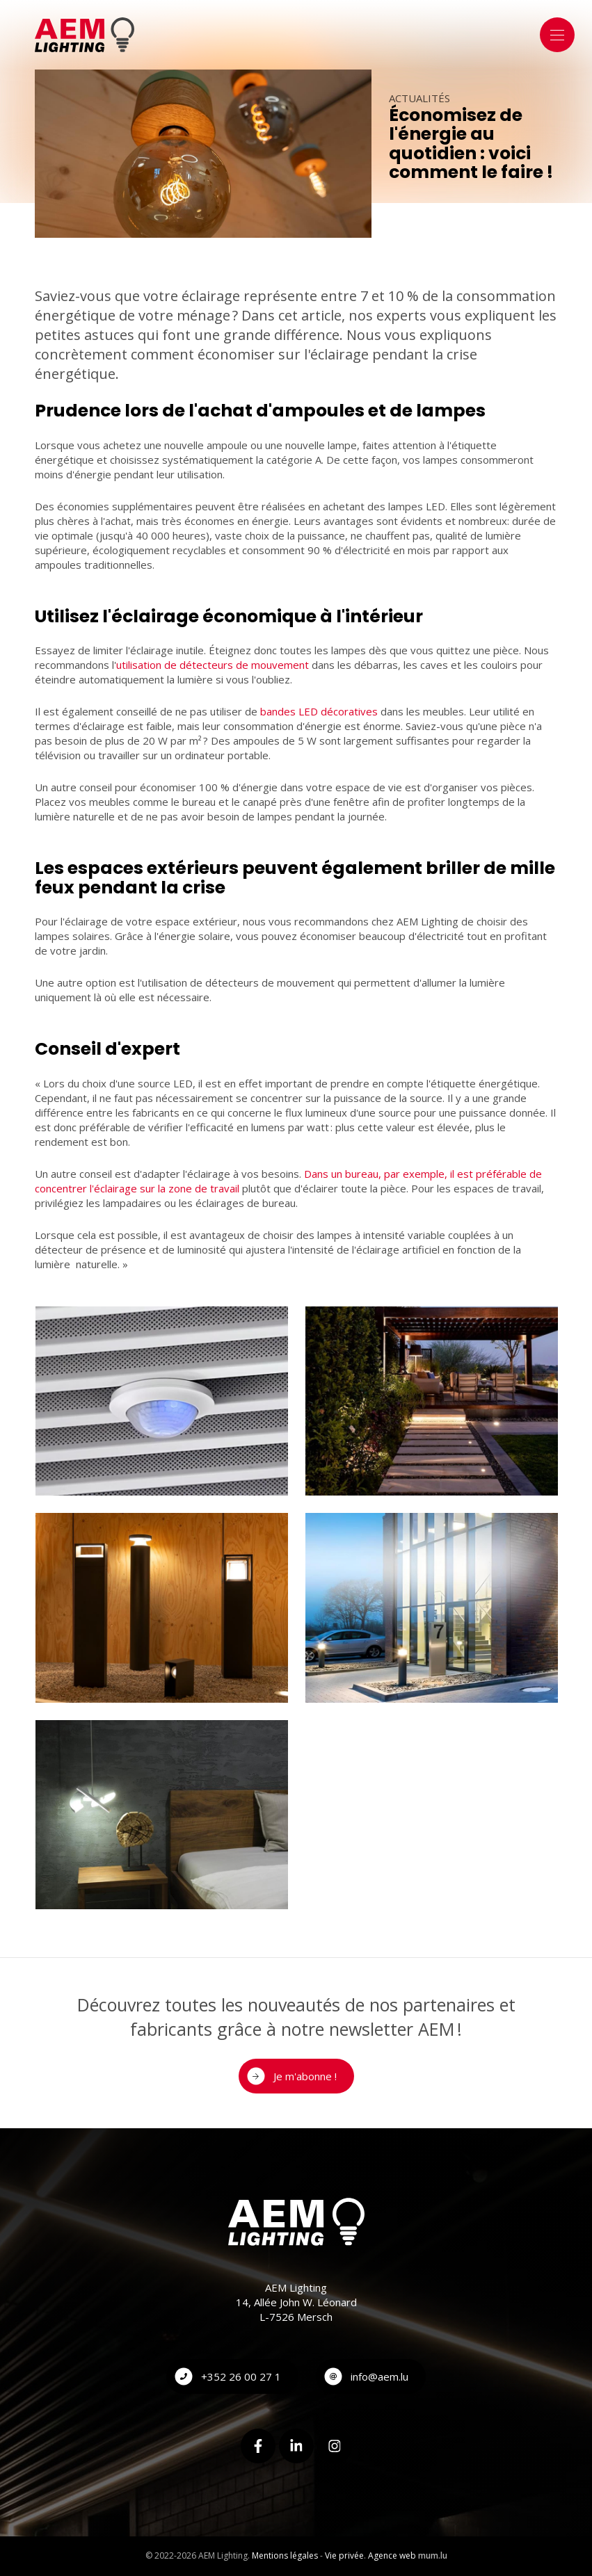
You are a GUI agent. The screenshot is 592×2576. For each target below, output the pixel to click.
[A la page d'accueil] (84, 34)
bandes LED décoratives (319, 711)
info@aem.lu (379, 2376)
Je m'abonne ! (305, 2076)
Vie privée (344, 2555)
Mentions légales (285, 2555)
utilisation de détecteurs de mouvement (212, 665)
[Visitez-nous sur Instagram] (334, 2446)
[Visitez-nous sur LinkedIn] (296, 2446)
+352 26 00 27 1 (241, 2376)
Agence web (392, 2555)
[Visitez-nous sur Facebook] (258, 2446)
